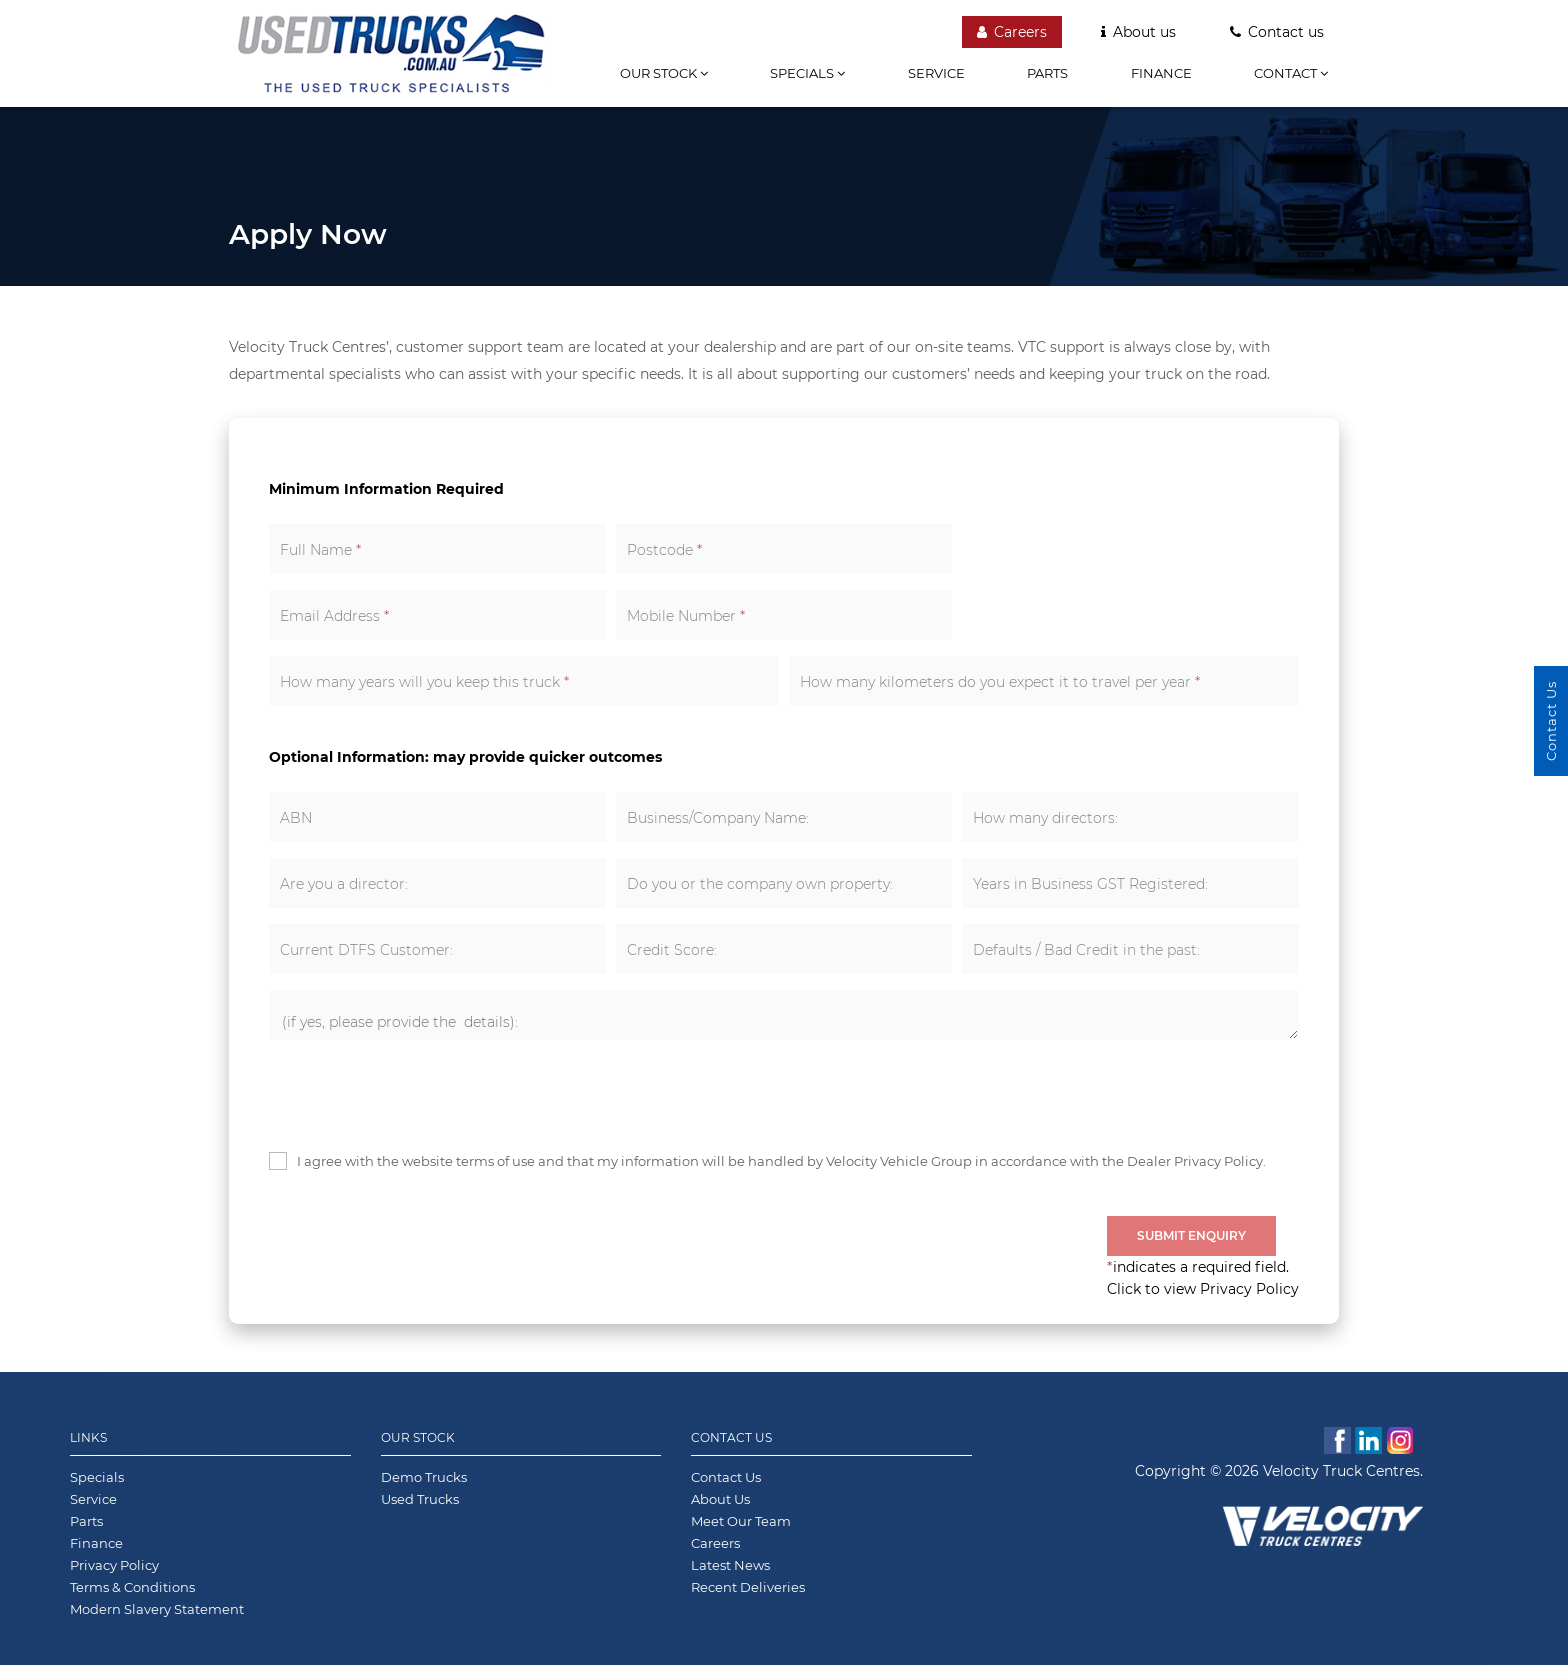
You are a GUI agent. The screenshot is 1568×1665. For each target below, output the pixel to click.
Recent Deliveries (748, 1587)
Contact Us (731, 1437)
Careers (1012, 32)
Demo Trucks (424, 1477)
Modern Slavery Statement (157, 1609)
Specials (807, 73)
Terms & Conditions (132, 1587)
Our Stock (418, 1437)
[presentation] (421, 1095)
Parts (1047, 73)
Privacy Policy (114, 1565)
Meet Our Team (741, 1521)
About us (1138, 32)
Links (88, 1437)
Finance (1161, 73)
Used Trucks (420, 1499)
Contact (1291, 73)
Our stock (664, 73)
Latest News (730, 1565)
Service (936, 73)
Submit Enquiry (1191, 1235)
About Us (720, 1499)
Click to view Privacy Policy (1203, 1289)
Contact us (1277, 32)
